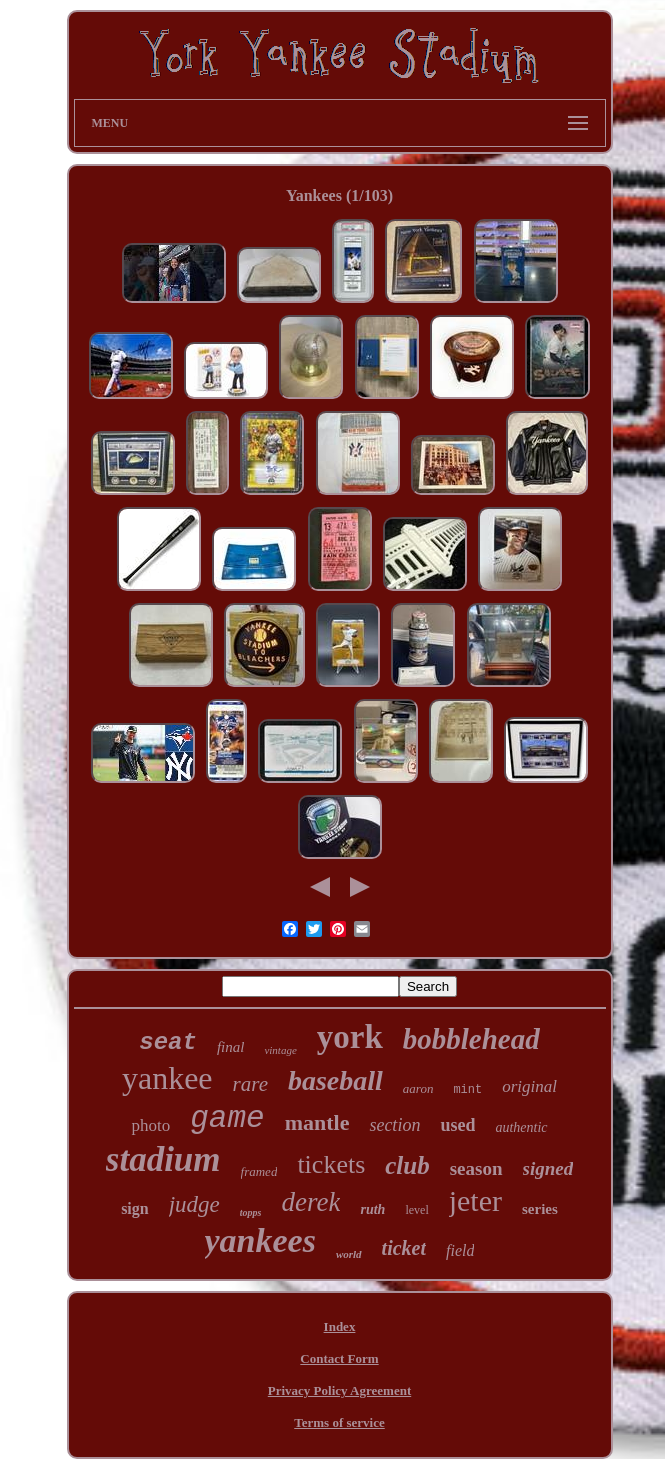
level (416, 1210)
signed (548, 1168)
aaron (418, 1088)
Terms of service (339, 1422)
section (394, 1125)
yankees (260, 1240)
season (476, 1168)
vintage (280, 1050)
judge (194, 1204)
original (529, 1086)
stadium (163, 1159)
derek (311, 1202)
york (350, 1037)
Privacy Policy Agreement (339, 1390)
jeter (475, 1200)
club (407, 1165)
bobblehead (471, 1039)
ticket (404, 1248)
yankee (167, 1078)
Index (340, 1326)
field (460, 1250)
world (349, 1254)
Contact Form (339, 1358)
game (227, 1118)
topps (251, 1212)
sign (135, 1208)
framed (259, 1171)
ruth (372, 1209)
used (457, 1125)
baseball (335, 1080)
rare (250, 1084)
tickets (331, 1164)
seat (168, 1042)
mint (467, 1090)
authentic (521, 1127)
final (231, 1047)
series (540, 1209)
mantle (317, 1122)
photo (150, 1125)
